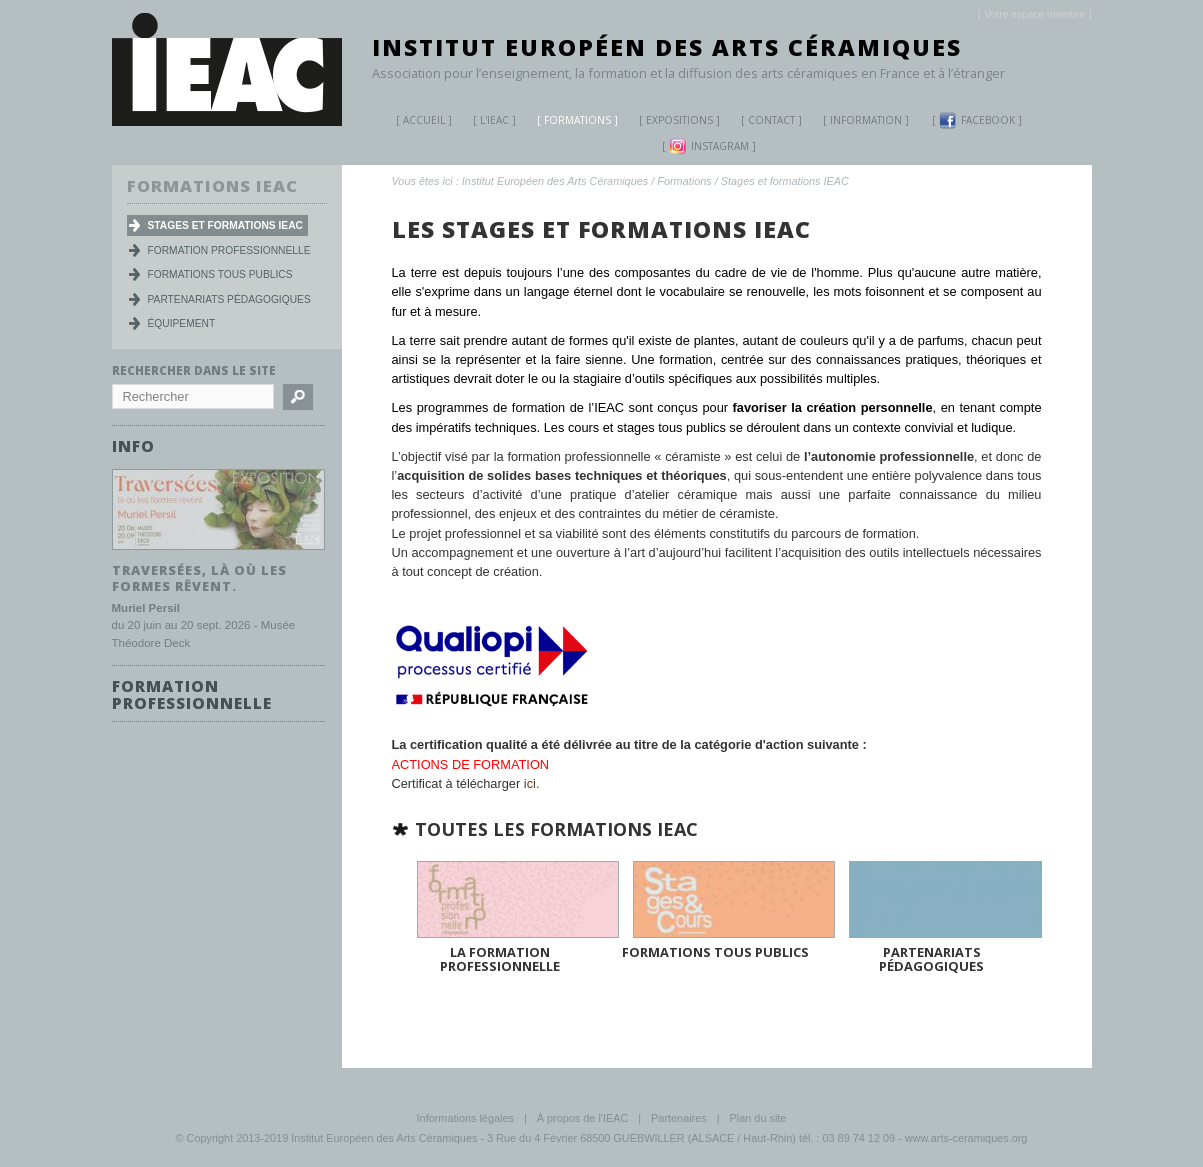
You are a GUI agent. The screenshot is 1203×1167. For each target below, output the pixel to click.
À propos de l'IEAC (583, 1116)
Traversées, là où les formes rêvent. (199, 577)
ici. (532, 783)
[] (1035, 14)
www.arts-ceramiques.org (966, 1136)
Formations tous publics (715, 950)
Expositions (672, 122)
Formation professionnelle (229, 250)
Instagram (709, 146)
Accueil (424, 120)
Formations (570, 122)
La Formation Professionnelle (500, 957)
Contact (771, 120)
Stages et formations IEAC (785, 181)
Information (866, 120)
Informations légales (465, 1116)
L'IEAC (487, 122)
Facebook (977, 120)
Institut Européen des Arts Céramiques (667, 47)
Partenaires (679, 1116)
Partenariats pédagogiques (931, 957)
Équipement (182, 323)
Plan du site (758, 1116)
